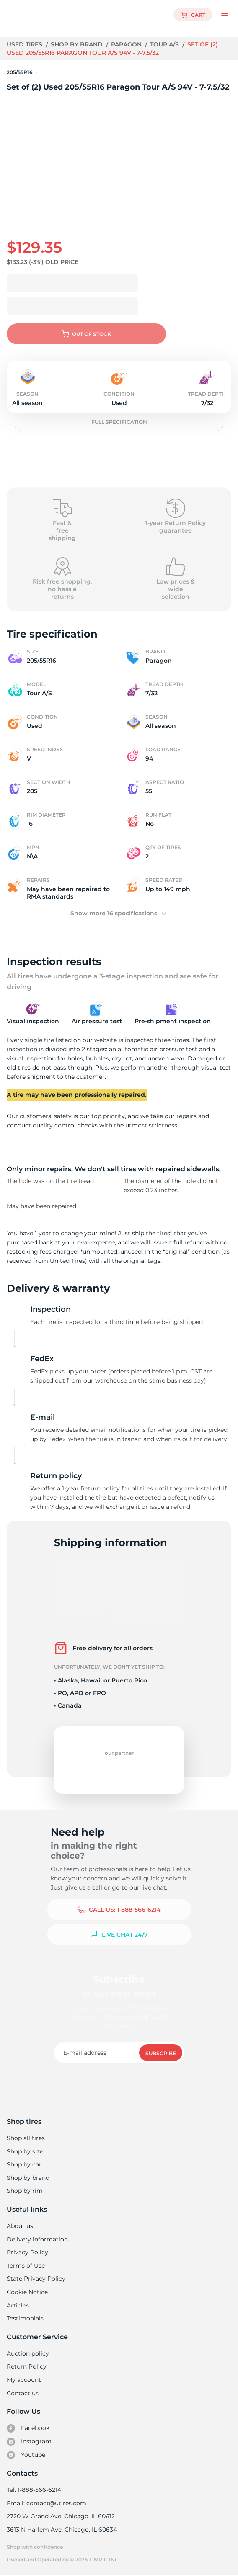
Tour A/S (165, 44)
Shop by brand (77, 44)
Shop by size (25, 2151)
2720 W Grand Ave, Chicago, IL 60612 (60, 2516)
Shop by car (24, 2164)
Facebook (28, 2428)
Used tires (25, 44)
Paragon (127, 44)
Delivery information (37, 2239)
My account (24, 2380)
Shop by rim (24, 2190)
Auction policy (28, 2353)
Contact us (22, 2393)
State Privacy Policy (35, 2278)
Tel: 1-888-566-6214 (34, 2490)
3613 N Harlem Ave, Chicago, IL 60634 (61, 2529)
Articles (17, 2305)
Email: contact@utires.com (46, 2503)
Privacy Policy (27, 2252)
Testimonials (25, 2318)
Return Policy (26, 2366)
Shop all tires (25, 2138)
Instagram (29, 2442)
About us (20, 2226)
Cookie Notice (27, 2292)
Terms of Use (25, 2265)
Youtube (26, 2455)
